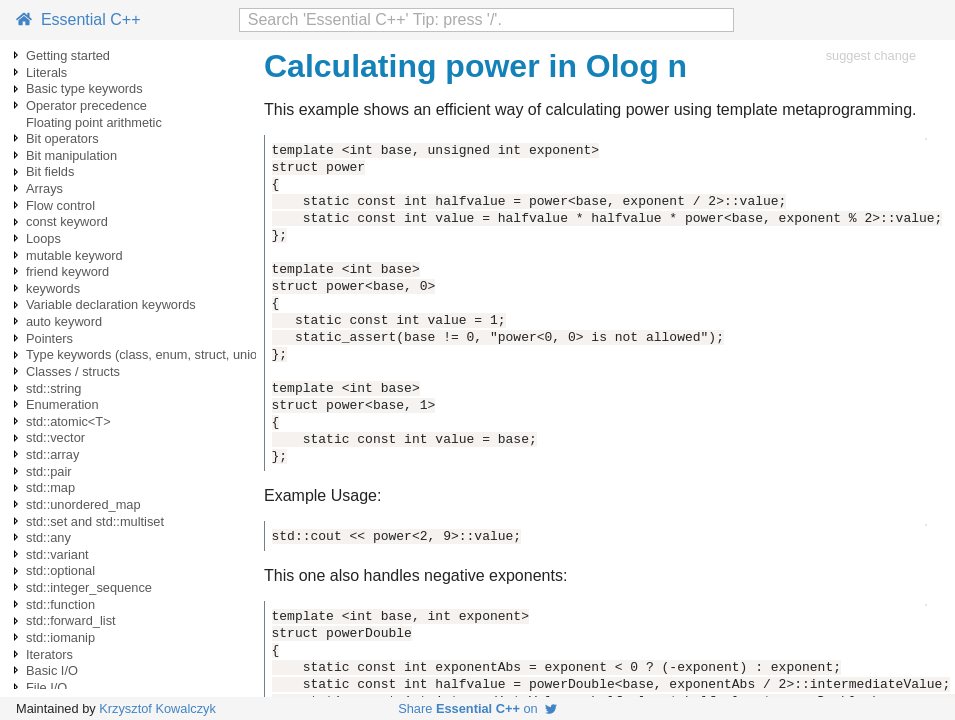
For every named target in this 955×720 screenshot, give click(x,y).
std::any (48, 537)
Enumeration (62, 404)
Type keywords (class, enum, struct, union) (147, 354)
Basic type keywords (84, 88)
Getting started (68, 55)
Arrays (44, 188)
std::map (50, 487)
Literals (46, 72)
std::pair (49, 471)
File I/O (46, 687)
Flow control (60, 205)
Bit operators (62, 138)
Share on (477, 708)
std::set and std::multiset (95, 521)
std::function (60, 604)
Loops (43, 238)
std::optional (60, 570)
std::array (52, 454)
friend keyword (67, 271)
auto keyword (64, 321)
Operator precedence (86, 105)
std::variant (57, 554)
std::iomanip (60, 637)
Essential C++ (78, 19)
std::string (53, 388)
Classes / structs (73, 371)
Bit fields (50, 171)
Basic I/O (52, 670)
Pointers (49, 338)
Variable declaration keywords (111, 304)
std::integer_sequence (89, 587)
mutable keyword (74, 255)
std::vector (55, 437)
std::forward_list (71, 620)
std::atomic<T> (68, 421)
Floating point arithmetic (94, 122)
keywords (53, 288)
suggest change (871, 55)
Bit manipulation (71, 155)
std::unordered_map (83, 504)
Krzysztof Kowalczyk (157, 708)
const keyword (67, 221)
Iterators (49, 654)
